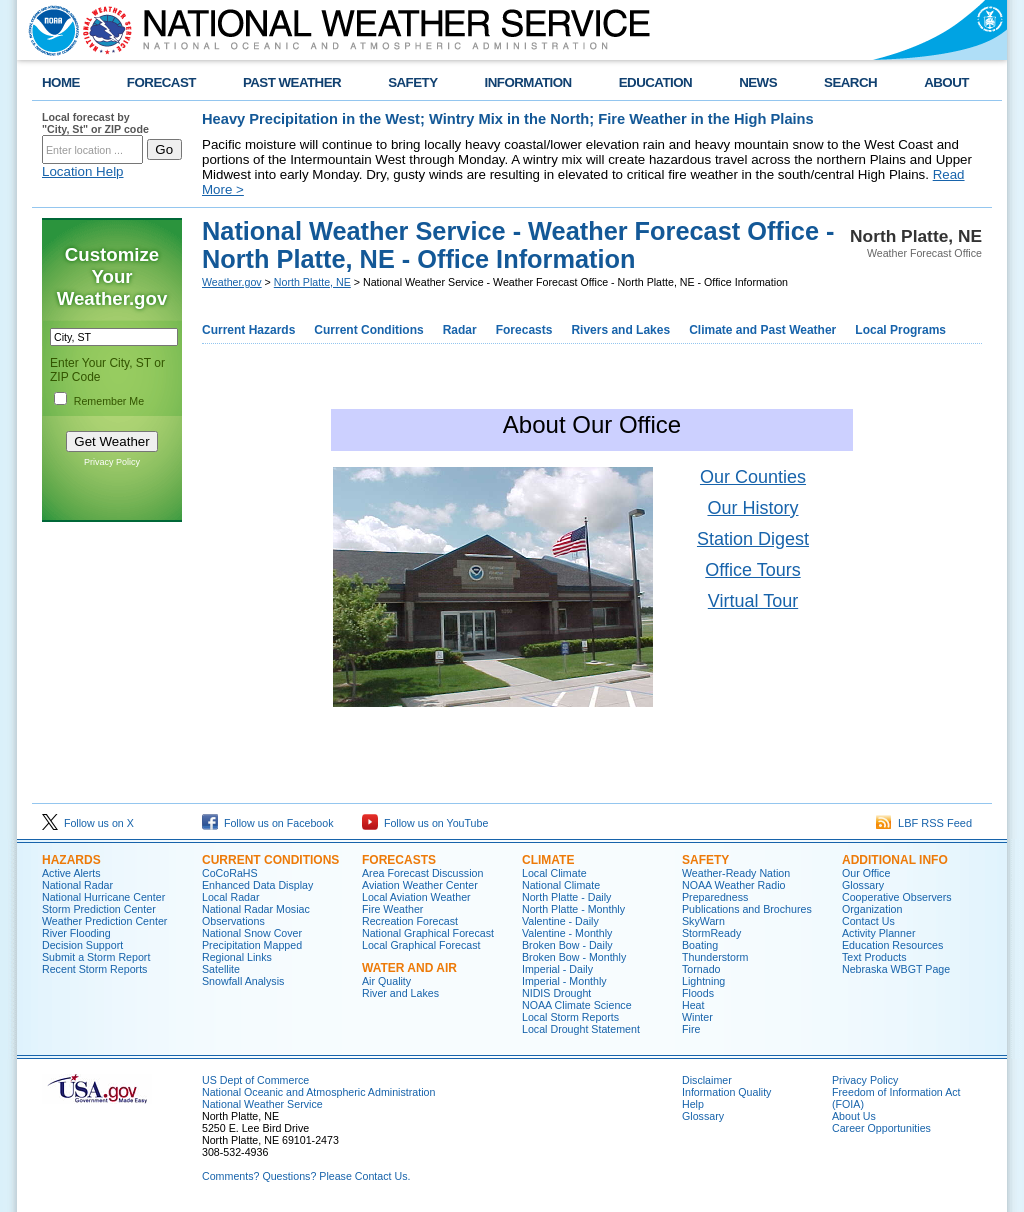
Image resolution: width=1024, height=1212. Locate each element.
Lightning (703, 981)
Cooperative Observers (897, 897)
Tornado (701, 969)
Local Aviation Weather (416, 897)
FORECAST (161, 82)
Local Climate (554, 873)
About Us (854, 1116)
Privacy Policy (112, 462)
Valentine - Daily (560, 921)
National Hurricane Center (103, 897)
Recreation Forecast (410, 921)
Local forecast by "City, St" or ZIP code (95, 123)
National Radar (77, 885)
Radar (460, 330)
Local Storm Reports (570, 1017)
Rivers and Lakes (620, 330)
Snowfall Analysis (243, 981)
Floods (698, 993)
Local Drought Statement (581, 1029)
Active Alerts (71, 873)
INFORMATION (528, 82)
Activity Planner (878, 933)
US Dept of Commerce (255, 1080)
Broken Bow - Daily (567, 945)
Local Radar (230, 897)
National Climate (561, 885)
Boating (700, 945)
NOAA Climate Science (577, 1005)
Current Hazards (248, 330)
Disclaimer (707, 1080)
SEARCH (850, 82)
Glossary (863, 885)
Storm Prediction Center (99, 909)
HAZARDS (71, 860)
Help (693, 1104)
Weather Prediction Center (104, 921)
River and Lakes (400, 993)
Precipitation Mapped (252, 945)
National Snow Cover (252, 933)
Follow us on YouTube (425, 823)
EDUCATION (655, 82)
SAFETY (412, 82)
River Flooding (76, 933)
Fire (691, 1029)
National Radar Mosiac (256, 909)
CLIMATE (548, 860)
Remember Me (109, 401)
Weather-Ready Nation (736, 873)
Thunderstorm (715, 957)
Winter (697, 1017)
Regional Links (237, 957)
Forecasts (524, 330)
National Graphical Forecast (428, 933)
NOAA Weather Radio (733, 885)
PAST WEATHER (292, 82)
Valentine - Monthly (567, 933)
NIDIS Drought (556, 993)
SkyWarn (703, 921)
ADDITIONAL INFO (895, 860)
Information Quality (726, 1092)
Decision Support (82, 945)
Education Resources (892, 945)
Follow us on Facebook (268, 823)
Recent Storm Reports (94, 969)
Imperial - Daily (557, 969)
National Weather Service (262, 1104)
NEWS (758, 82)
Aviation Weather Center (420, 885)
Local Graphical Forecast (421, 945)
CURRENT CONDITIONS (270, 860)
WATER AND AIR (409, 968)
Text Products (874, 957)
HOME (61, 82)
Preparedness (715, 897)
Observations (233, 921)
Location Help (83, 171)
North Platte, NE (312, 282)
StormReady (711, 933)
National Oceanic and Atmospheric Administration (318, 1092)
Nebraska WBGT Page (896, 969)
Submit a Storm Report (96, 957)
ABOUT (946, 82)
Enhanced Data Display (257, 885)
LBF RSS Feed (924, 823)
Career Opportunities (881, 1128)
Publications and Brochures (747, 909)
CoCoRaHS (230, 873)
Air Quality (386, 981)
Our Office (866, 873)
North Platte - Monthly (573, 909)
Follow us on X (88, 823)
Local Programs (900, 330)
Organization (872, 909)
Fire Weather (392, 909)
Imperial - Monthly (564, 981)
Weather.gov (232, 282)
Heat (693, 1005)
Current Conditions (368, 330)
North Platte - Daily (566, 897)
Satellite (221, 969)
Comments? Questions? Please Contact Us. (306, 1176)
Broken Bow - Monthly (574, 957)
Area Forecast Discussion (422, 873)
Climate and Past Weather (762, 330)
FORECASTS (399, 860)
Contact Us (868, 921)
